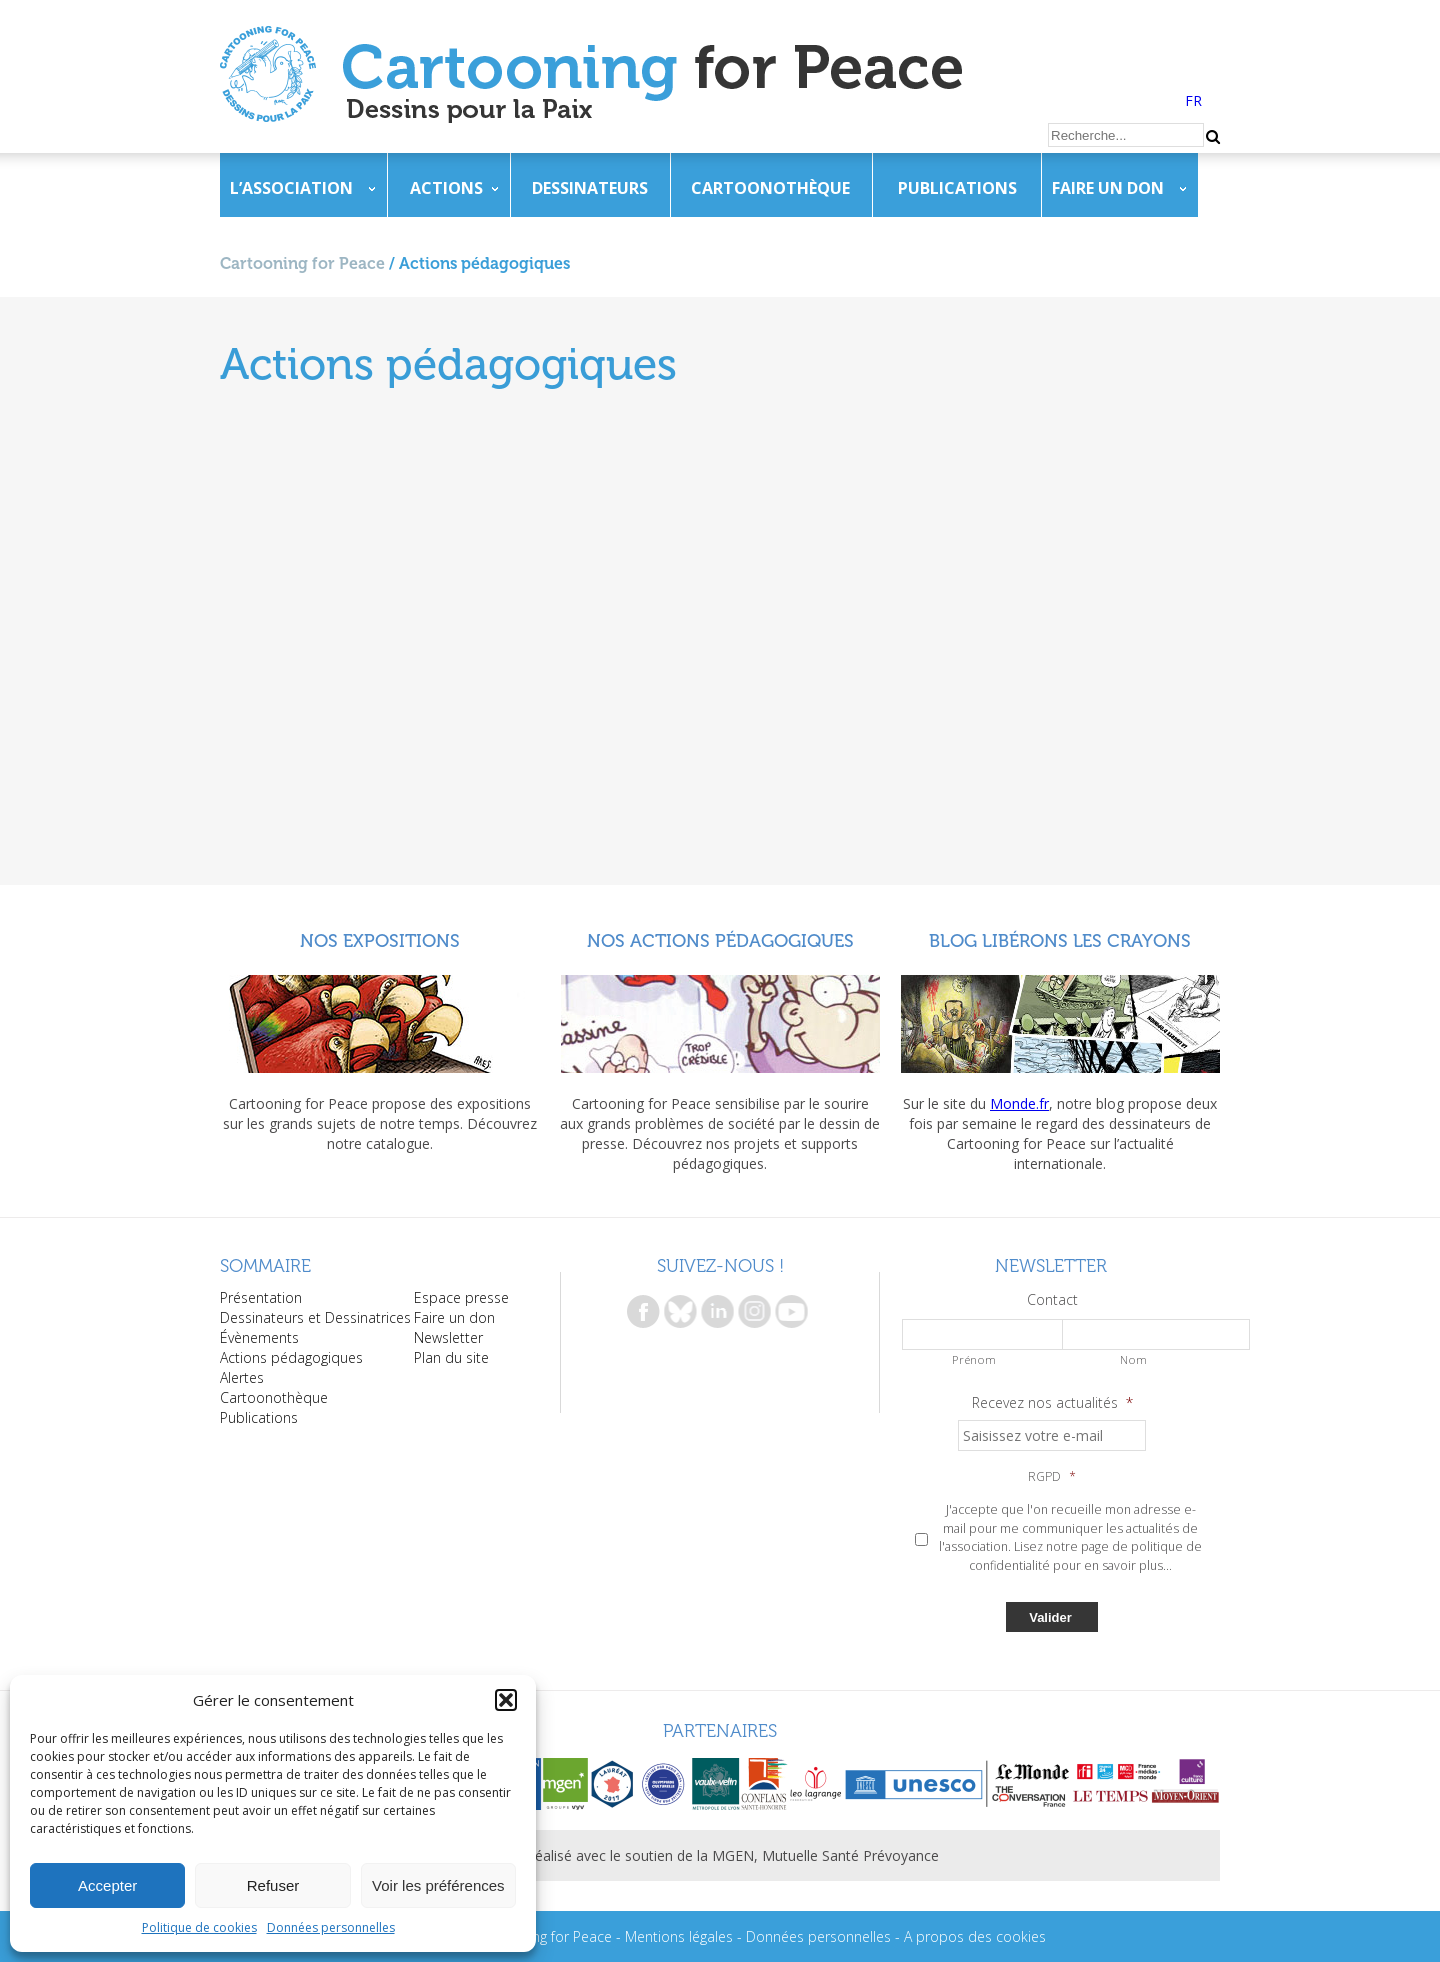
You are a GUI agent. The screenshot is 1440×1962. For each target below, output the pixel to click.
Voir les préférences (438, 1885)
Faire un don (1108, 188)
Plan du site (451, 1357)
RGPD (1052, 1477)
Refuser (273, 1885)
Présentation (261, 1297)
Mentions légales (679, 1936)
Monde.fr (1019, 1103)
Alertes (242, 1377)
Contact (1052, 1300)
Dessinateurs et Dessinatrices (315, 1317)
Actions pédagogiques (291, 1357)
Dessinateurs (590, 188)
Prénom (974, 1359)
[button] (506, 1700)
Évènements (259, 1337)
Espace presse (461, 1297)
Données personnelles (331, 1927)
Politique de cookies (199, 1927)
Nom (1133, 1359)
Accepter (107, 1885)
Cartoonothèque (770, 188)
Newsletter (448, 1337)
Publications (957, 188)
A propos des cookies (975, 1936)
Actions (446, 188)
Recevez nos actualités (1052, 1403)
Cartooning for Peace (302, 263)
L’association (291, 188)
